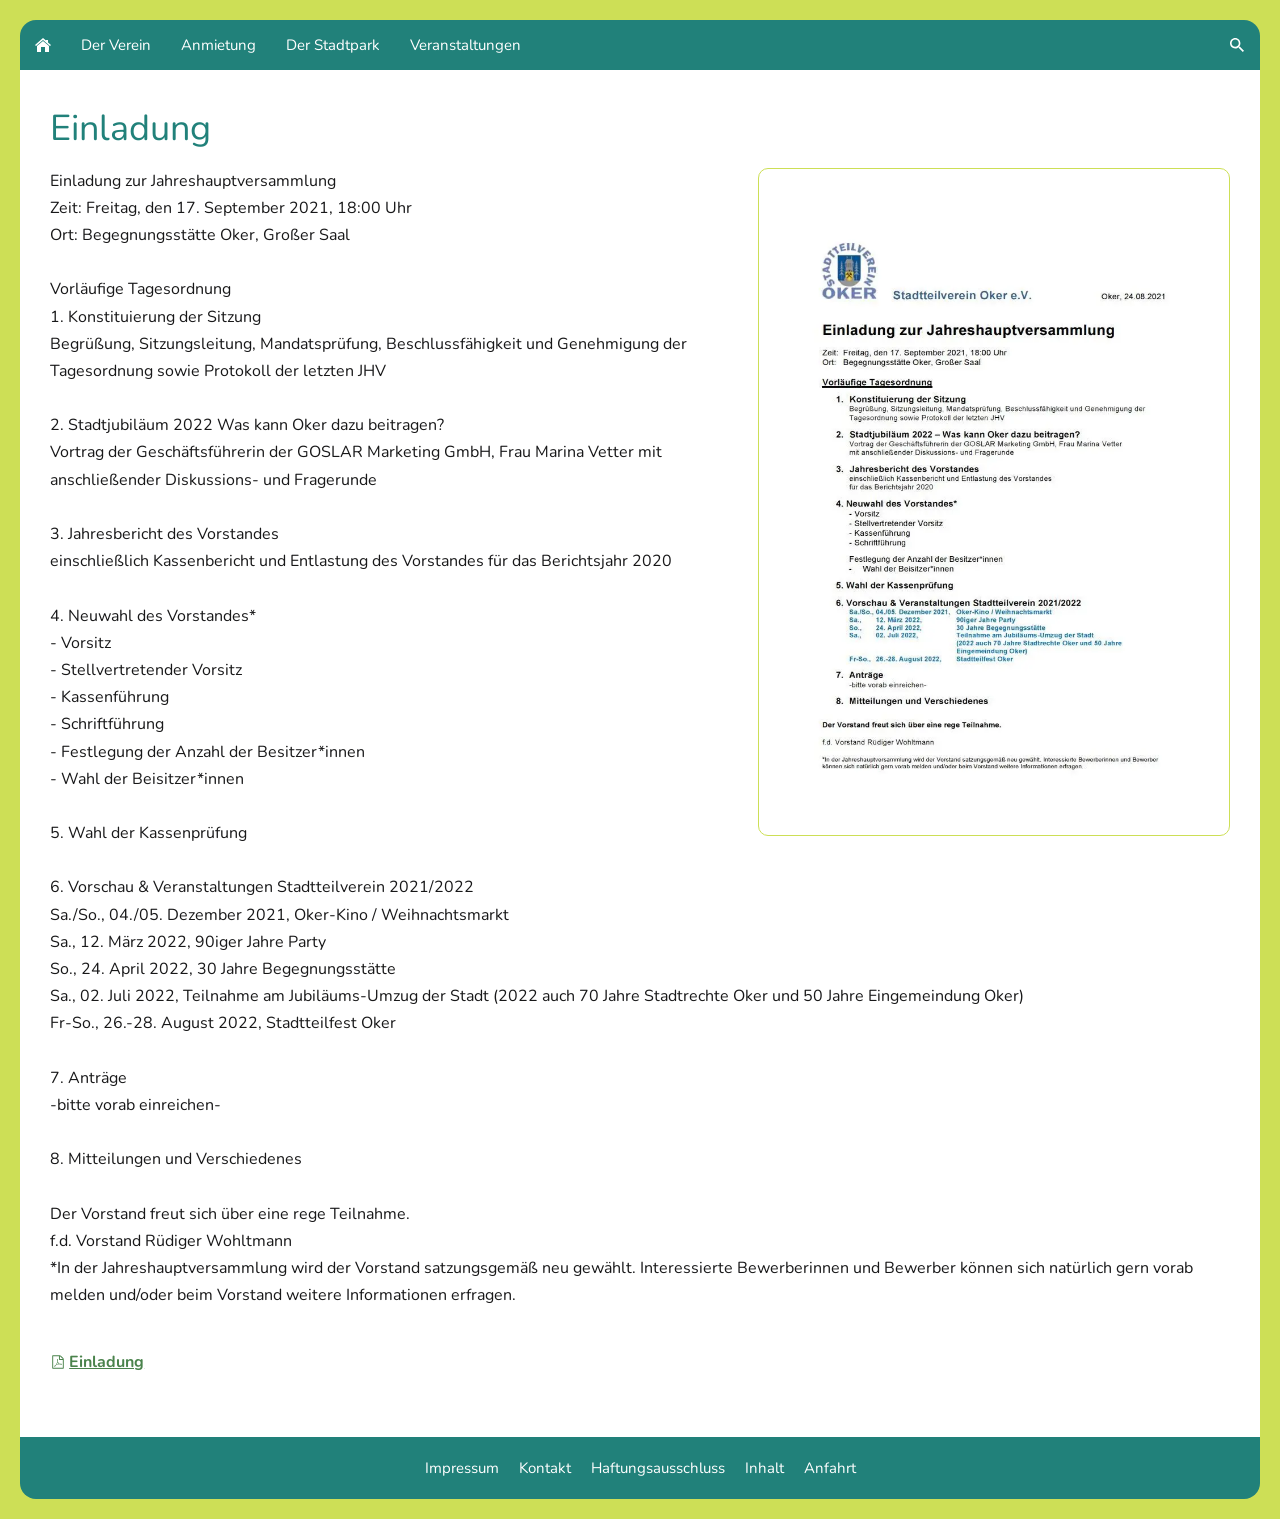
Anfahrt (830, 1468)
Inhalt (764, 1468)
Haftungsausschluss (658, 1468)
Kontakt (545, 1468)
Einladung (97, 1362)
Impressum (462, 1468)
